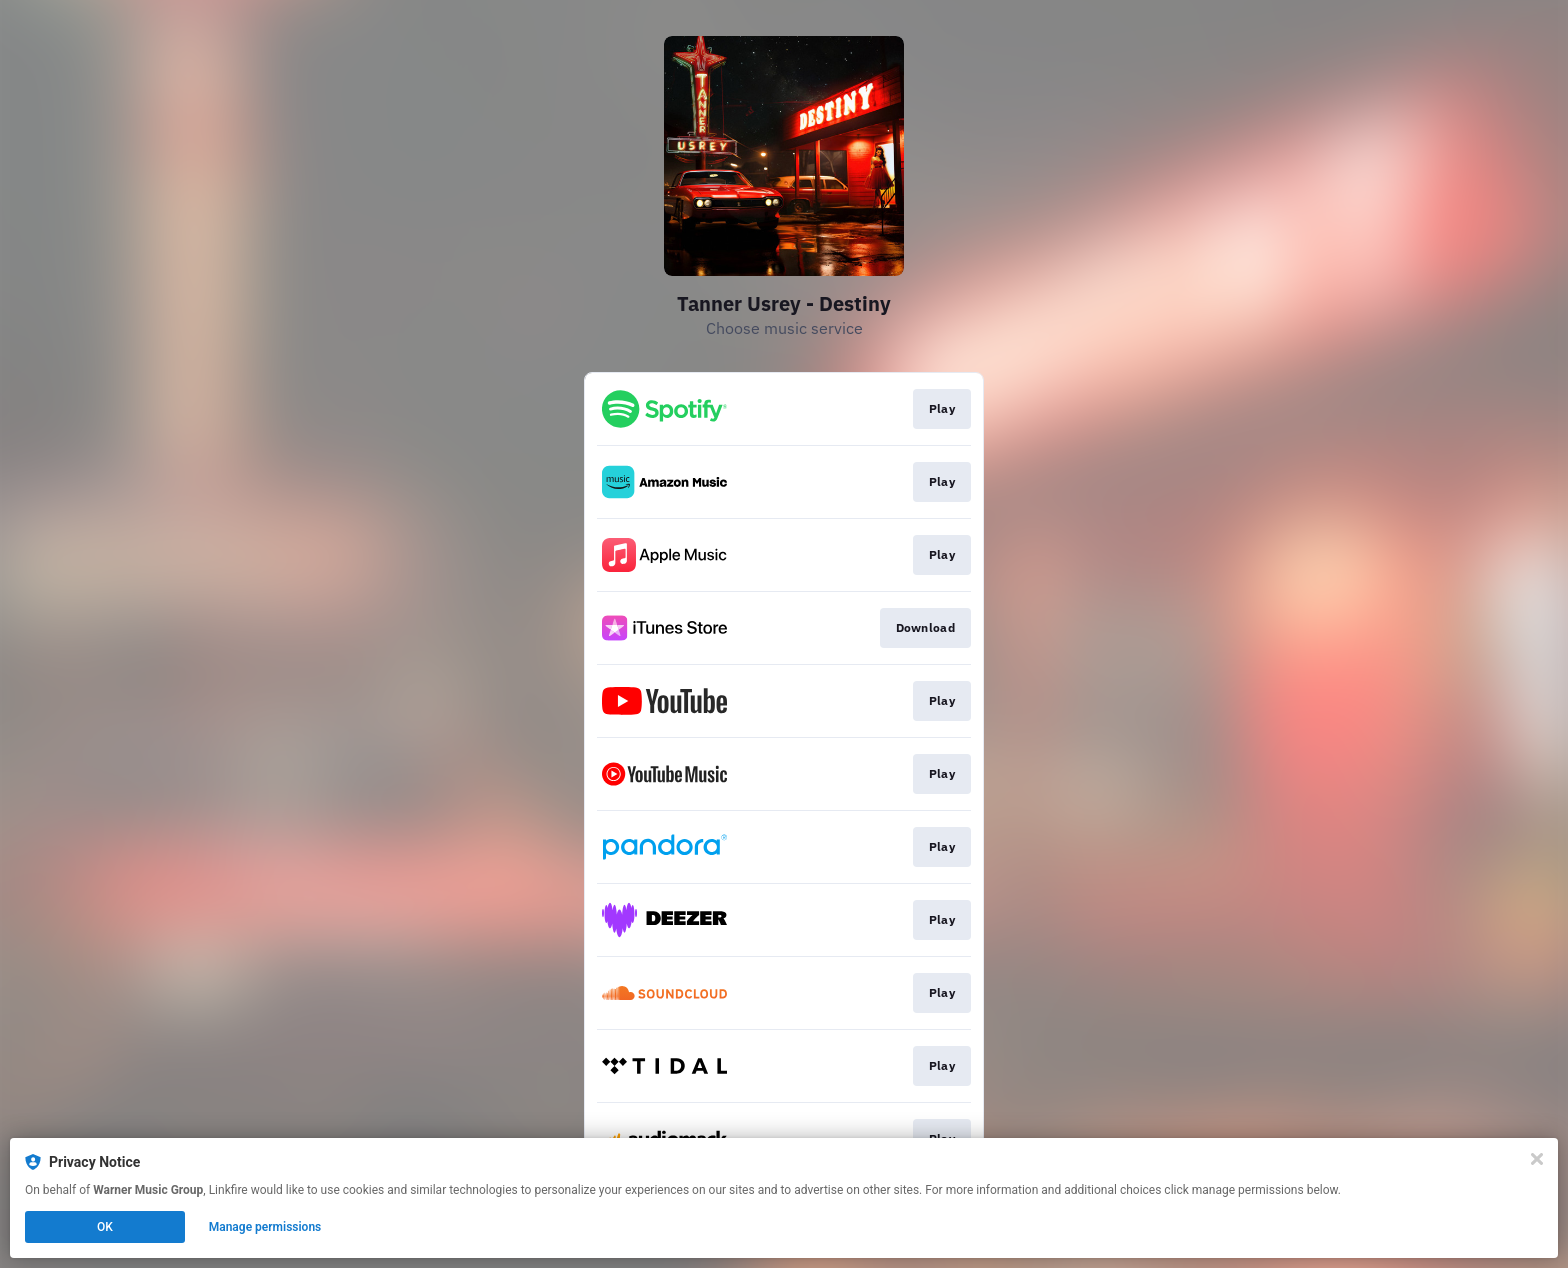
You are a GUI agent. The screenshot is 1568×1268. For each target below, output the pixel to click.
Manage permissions (265, 1227)
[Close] (1537, 1159)
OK (105, 1227)
